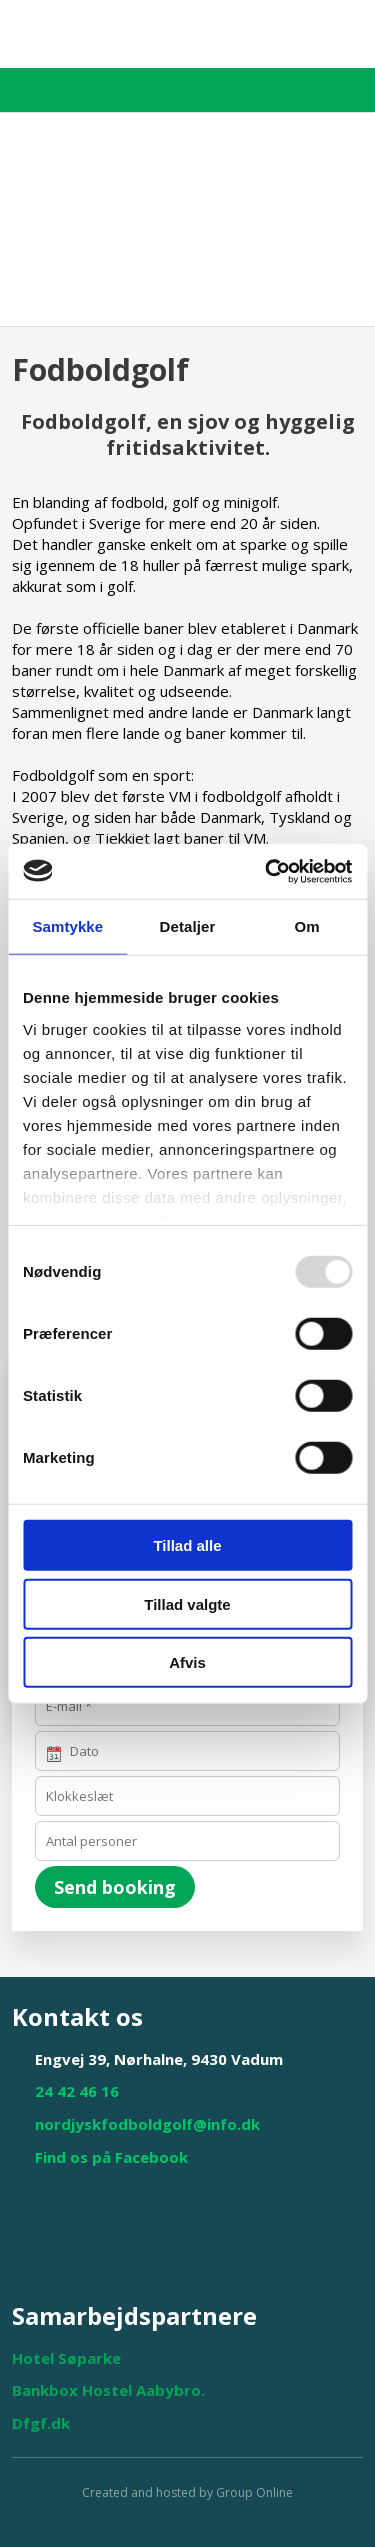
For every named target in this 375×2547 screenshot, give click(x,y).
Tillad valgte (187, 1603)
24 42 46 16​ (77, 2091)
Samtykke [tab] (67, 926)
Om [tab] (307, 926)
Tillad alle (187, 1545)
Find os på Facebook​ (111, 2157)
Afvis (187, 1662)
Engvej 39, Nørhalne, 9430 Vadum (159, 2059)
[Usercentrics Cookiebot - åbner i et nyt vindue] (267, 871)
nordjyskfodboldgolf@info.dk (147, 2124)
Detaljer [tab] (188, 926)
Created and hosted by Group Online (187, 2492)
